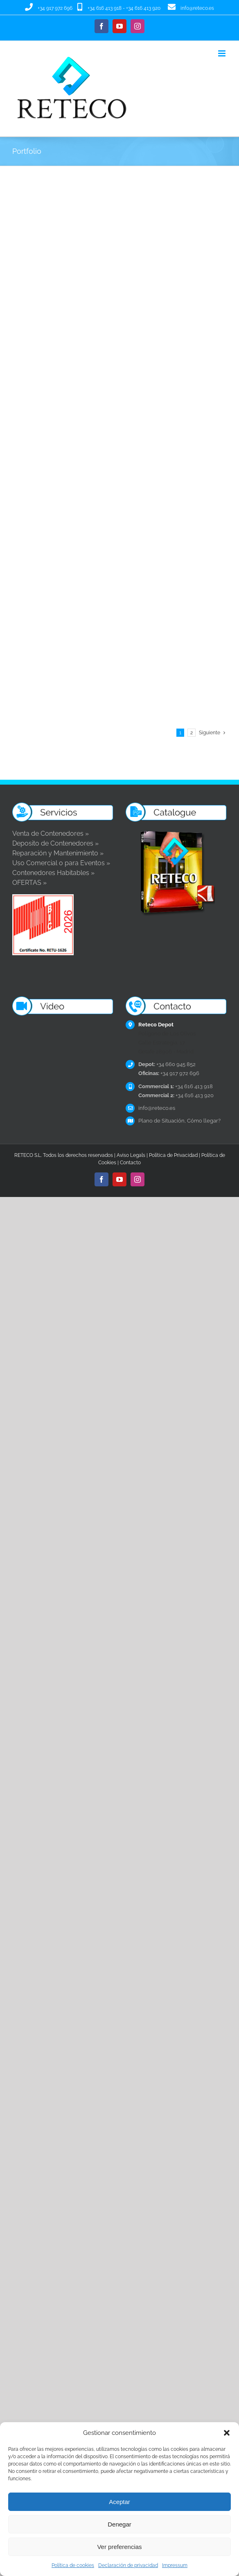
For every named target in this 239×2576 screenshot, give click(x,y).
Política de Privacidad (173, 1026)
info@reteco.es (197, 8)
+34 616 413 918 (105, 8)
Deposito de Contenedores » (55, 715)
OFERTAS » (29, 754)
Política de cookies (73, 2565)
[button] (227, 2433)
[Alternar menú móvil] (222, 53)
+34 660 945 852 (167, 936)
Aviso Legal (130, 1026)
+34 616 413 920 (143, 8)
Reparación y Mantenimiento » (58, 725)
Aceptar (119, 2501)
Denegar (119, 2524)
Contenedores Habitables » (53, 744)
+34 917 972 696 (55, 8)
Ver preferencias (119, 2546)
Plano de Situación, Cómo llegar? (179, 992)
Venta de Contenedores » (50, 705)
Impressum (174, 2565)
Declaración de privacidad (128, 2565)
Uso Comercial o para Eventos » (61, 734)
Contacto (130, 1034)
